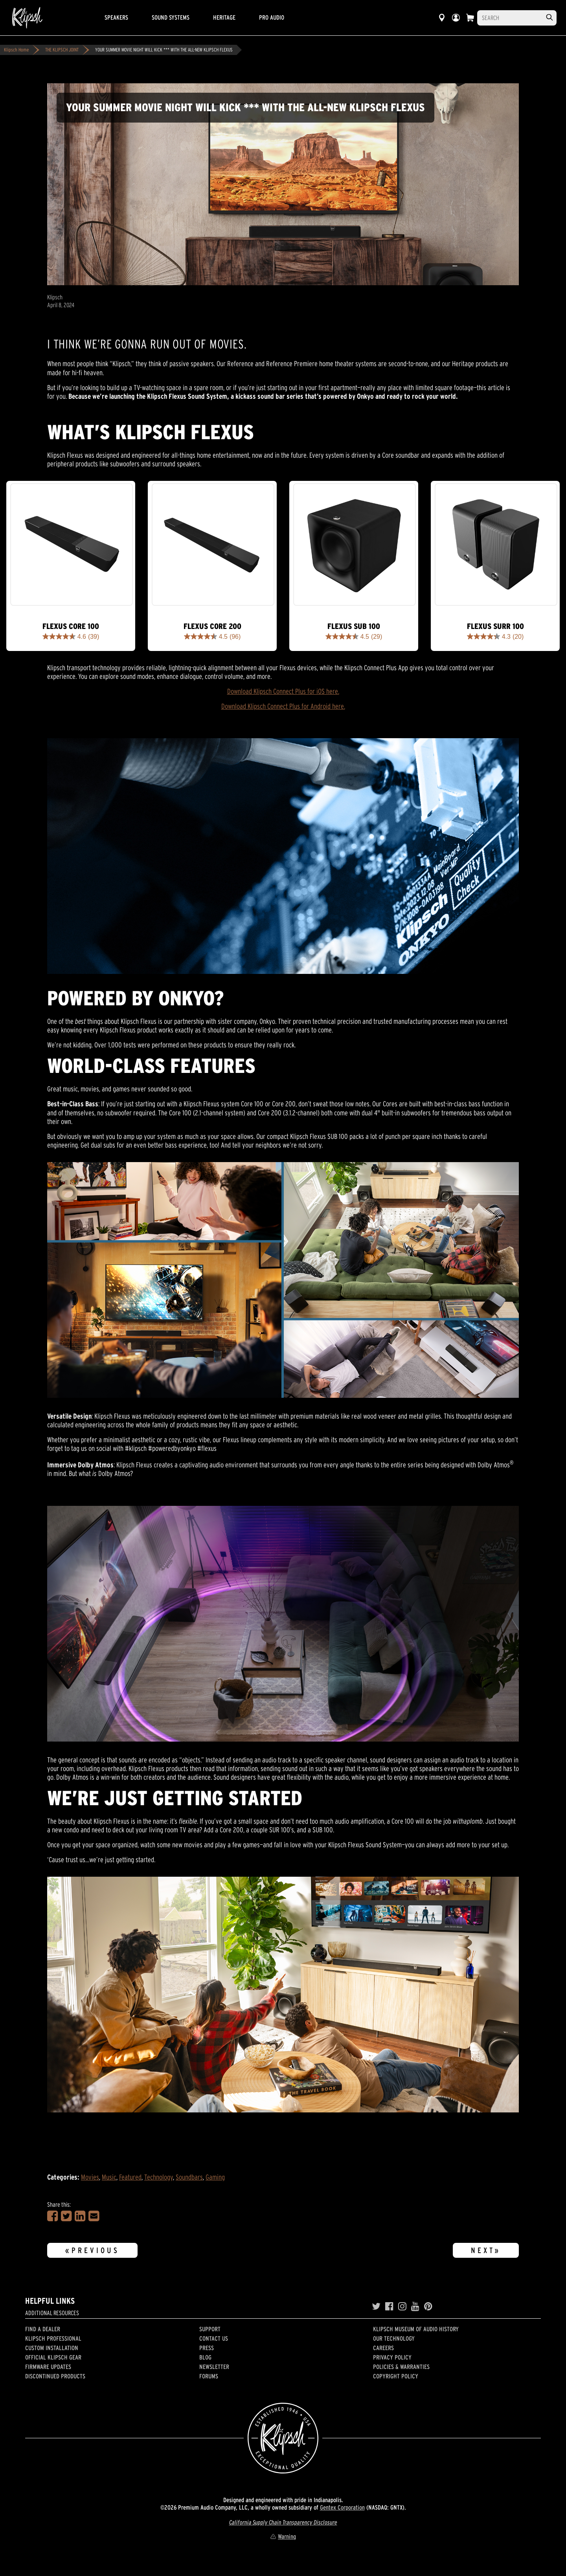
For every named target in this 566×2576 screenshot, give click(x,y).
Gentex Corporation (342, 2507)
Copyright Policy (395, 2376)
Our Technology (394, 2338)
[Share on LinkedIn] (80, 2216)
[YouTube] (415, 2306)
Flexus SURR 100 (495, 626)
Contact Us (213, 2338)
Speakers (116, 17)
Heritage (224, 17)
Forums (208, 2376)
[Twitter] (376, 2306)
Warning (283, 2536)
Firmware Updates (48, 2366)
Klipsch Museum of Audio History (416, 2328)
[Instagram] (402, 2306)
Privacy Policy (392, 2357)
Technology (158, 2177)
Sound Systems (170, 17)
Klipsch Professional (53, 2338)
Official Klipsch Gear (53, 2357)
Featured (130, 2177)
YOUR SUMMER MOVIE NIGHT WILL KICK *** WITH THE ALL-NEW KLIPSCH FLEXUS (164, 50)
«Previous (92, 2250)
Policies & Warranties (401, 2366)
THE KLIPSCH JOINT (62, 50)
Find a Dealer (42, 2328)
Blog (205, 2357)
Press (206, 2347)
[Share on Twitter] (66, 2216)
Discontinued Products (55, 2376)
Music (109, 2177)
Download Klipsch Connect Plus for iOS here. (283, 691)
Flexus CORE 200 (212, 626)
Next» (486, 2250)
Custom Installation (51, 2347)
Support (210, 2328)
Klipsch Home (16, 50)
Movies (90, 2177)
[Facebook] (389, 2306)
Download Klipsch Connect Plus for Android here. (283, 706)
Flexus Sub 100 (353, 626)
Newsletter (214, 2366)
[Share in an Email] (93, 2216)
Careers (383, 2347)
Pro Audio (271, 17)
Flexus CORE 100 (70, 626)
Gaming (215, 2177)
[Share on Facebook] (52, 2216)
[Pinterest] (428, 2306)
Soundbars (189, 2177)
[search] (549, 17)
